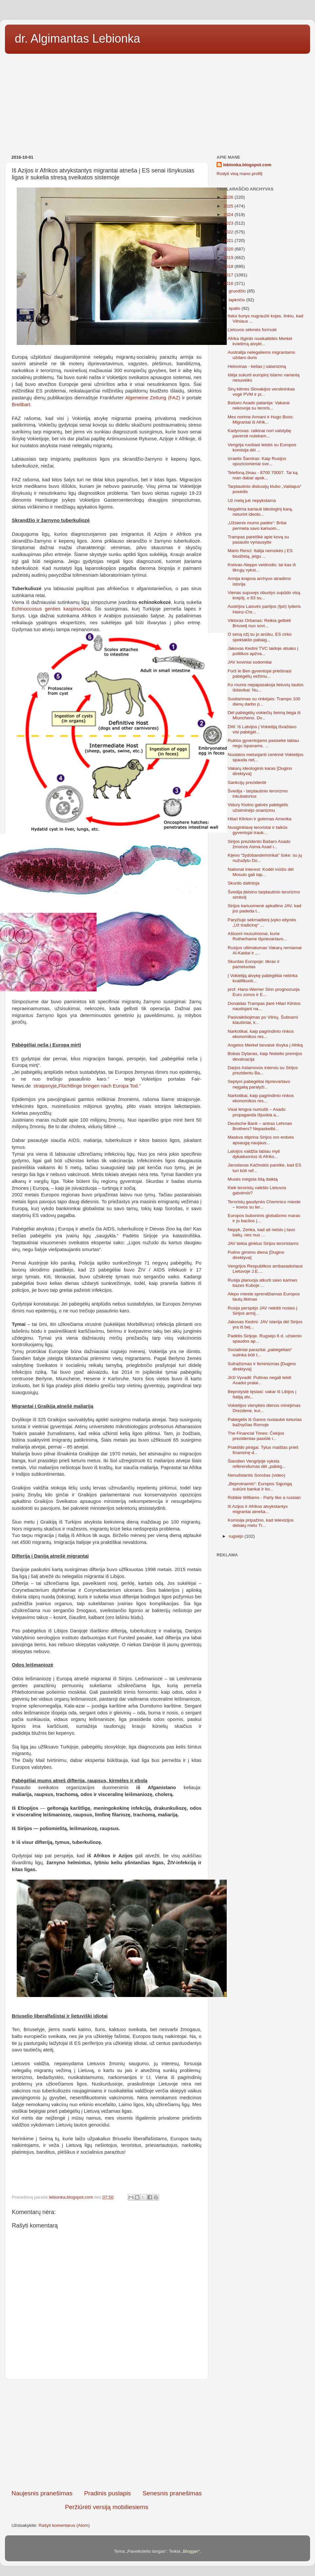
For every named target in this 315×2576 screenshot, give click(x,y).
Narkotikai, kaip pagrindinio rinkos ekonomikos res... (261, 1034)
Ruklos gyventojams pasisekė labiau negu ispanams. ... (263, 743)
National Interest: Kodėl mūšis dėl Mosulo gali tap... (261, 872)
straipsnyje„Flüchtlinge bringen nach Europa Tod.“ (86, 1085)
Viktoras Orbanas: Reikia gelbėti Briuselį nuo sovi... (259, 623)
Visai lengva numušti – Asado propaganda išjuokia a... (256, 1112)
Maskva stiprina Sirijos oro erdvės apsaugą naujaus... (261, 1140)
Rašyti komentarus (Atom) (64, 2525)
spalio (235, 308)
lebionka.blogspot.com (247, 164)
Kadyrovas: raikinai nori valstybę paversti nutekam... (259, 433)
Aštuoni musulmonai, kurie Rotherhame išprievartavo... (257, 936)
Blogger (191, 2551)
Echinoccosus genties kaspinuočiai (51, 608)
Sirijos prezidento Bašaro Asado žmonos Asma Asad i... (259, 844)
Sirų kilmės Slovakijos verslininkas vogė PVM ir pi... (261, 392)
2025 (229, 206)
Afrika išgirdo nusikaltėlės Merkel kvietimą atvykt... (260, 341)
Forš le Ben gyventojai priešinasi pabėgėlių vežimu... (259, 674)
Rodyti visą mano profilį (239, 173)
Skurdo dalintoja (244, 883)
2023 (229, 223)
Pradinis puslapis (107, 2493)
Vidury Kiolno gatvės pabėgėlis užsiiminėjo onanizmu (258, 807)
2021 (229, 240)
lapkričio (237, 299)
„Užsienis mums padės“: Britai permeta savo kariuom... (257, 525)
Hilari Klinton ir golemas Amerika (259, 818)
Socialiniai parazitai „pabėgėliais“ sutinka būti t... (260, 1352)
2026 (229, 197)
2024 (229, 214)
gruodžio (238, 291)
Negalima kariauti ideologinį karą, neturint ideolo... (260, 512)
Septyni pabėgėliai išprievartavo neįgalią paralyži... (259, 1084)
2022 (229, 232)
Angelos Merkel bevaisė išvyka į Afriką (265, 1045)
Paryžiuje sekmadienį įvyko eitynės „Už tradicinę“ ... (262, 922)
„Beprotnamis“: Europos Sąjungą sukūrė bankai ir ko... (260, 1486)
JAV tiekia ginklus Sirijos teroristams (263, 1243)
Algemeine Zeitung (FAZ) (152, 397)
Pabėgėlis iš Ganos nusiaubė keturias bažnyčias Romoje (265, 1422)
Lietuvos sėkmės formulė (252, 329)
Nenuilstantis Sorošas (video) (256, 1475)
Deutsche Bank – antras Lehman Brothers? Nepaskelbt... (260, 1126)
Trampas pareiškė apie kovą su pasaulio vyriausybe (258, 539)
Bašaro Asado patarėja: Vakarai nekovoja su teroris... (259, 405)
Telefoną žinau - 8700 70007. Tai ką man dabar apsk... (263, 475)
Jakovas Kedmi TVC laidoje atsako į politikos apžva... (263, 651)
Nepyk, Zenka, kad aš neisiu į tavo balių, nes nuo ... (261, 1232)
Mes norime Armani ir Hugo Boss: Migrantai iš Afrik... (261, 419)
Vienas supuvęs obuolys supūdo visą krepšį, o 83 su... (264, 595)
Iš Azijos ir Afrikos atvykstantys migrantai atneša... (258, 1509)
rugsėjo (236, 1536)
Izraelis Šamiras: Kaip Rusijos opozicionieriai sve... (257, 461)
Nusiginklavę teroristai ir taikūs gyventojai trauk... (257, 830)
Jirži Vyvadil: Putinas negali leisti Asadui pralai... (259, 1380)
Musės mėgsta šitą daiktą (253, 1179)
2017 (229, 274)
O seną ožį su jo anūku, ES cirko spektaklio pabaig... (260, 637)
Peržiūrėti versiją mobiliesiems (106, 2507)
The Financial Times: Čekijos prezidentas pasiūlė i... (256, 1436)
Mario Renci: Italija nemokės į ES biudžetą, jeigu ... (260, 553)
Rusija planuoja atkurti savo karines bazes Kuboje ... (262, 1283)
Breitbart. (22, 404)
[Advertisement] (157, 102)
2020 (229, 249)
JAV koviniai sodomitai (250, 662)
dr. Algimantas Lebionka (77, 38)
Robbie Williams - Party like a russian (264, 1497)
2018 (229, 266)
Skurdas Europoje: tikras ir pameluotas (254, 964)
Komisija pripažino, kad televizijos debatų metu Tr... (261, 1523)
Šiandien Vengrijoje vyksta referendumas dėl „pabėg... (257, 1464)
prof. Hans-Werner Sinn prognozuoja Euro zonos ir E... (264, 992)
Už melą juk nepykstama (252, 500)
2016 (229, 283)
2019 (229, 257)
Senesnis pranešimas (172, 2493)
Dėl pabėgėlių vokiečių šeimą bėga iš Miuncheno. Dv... (264, 715)
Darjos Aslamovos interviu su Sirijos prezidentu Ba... (263, 1070)
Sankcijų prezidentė (247, 782)
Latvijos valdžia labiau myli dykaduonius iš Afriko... (254, 1154)
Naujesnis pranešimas (42, 2493)
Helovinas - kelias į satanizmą (257, 366)
